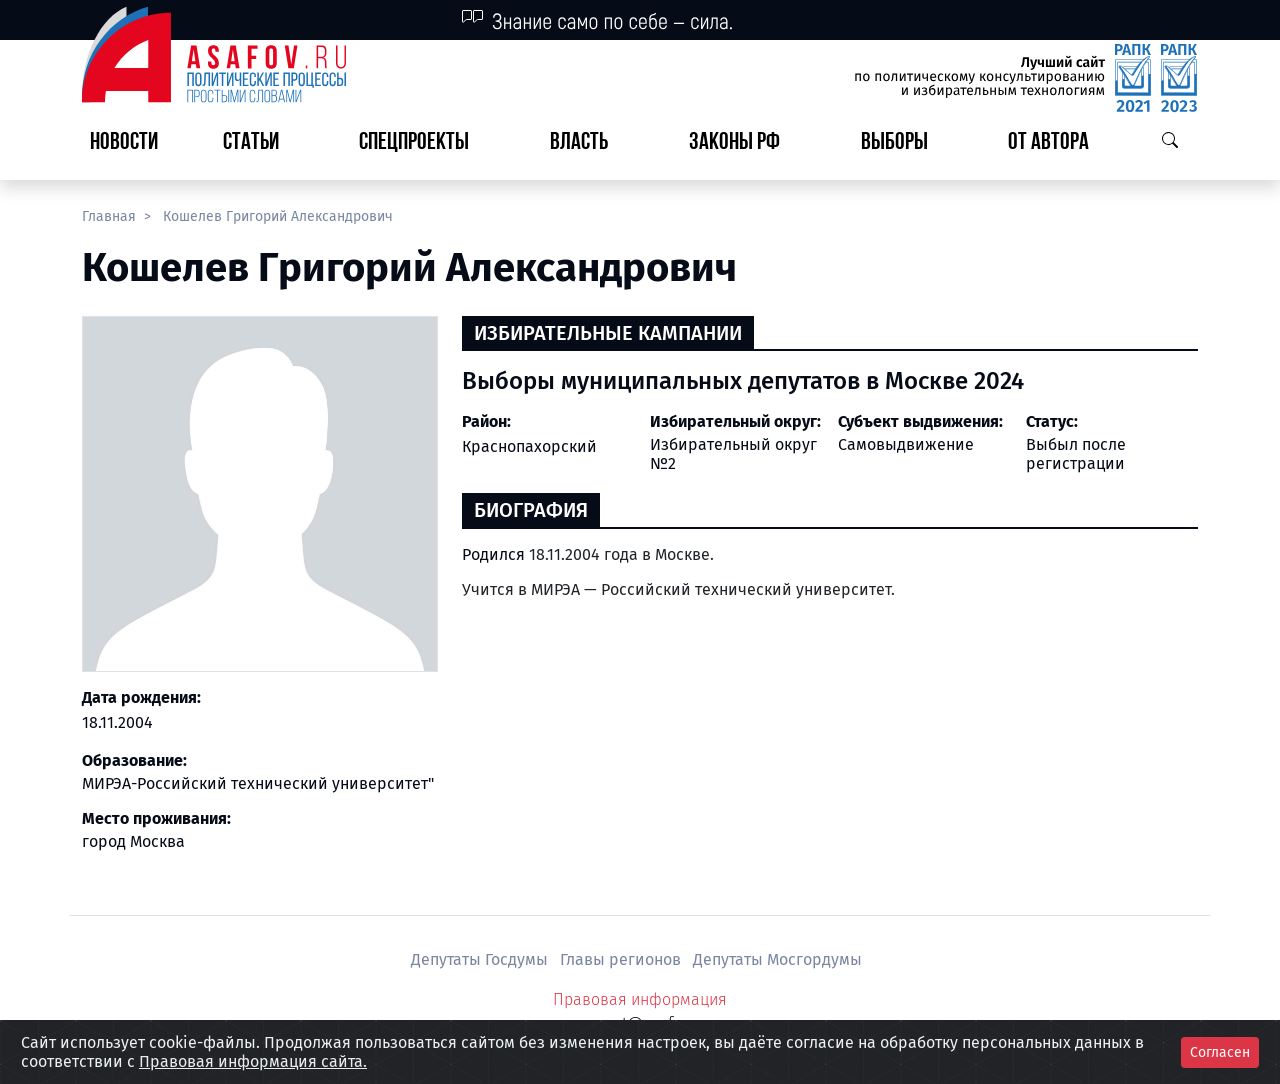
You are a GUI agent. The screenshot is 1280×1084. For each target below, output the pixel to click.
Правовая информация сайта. (253, 1061)
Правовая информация (640, 999)
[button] (259, 143)
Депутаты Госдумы (481, 959)
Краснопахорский (529, 446)
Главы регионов (622, 959)
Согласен (1220, 1052)
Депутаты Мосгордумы (777, 959)
